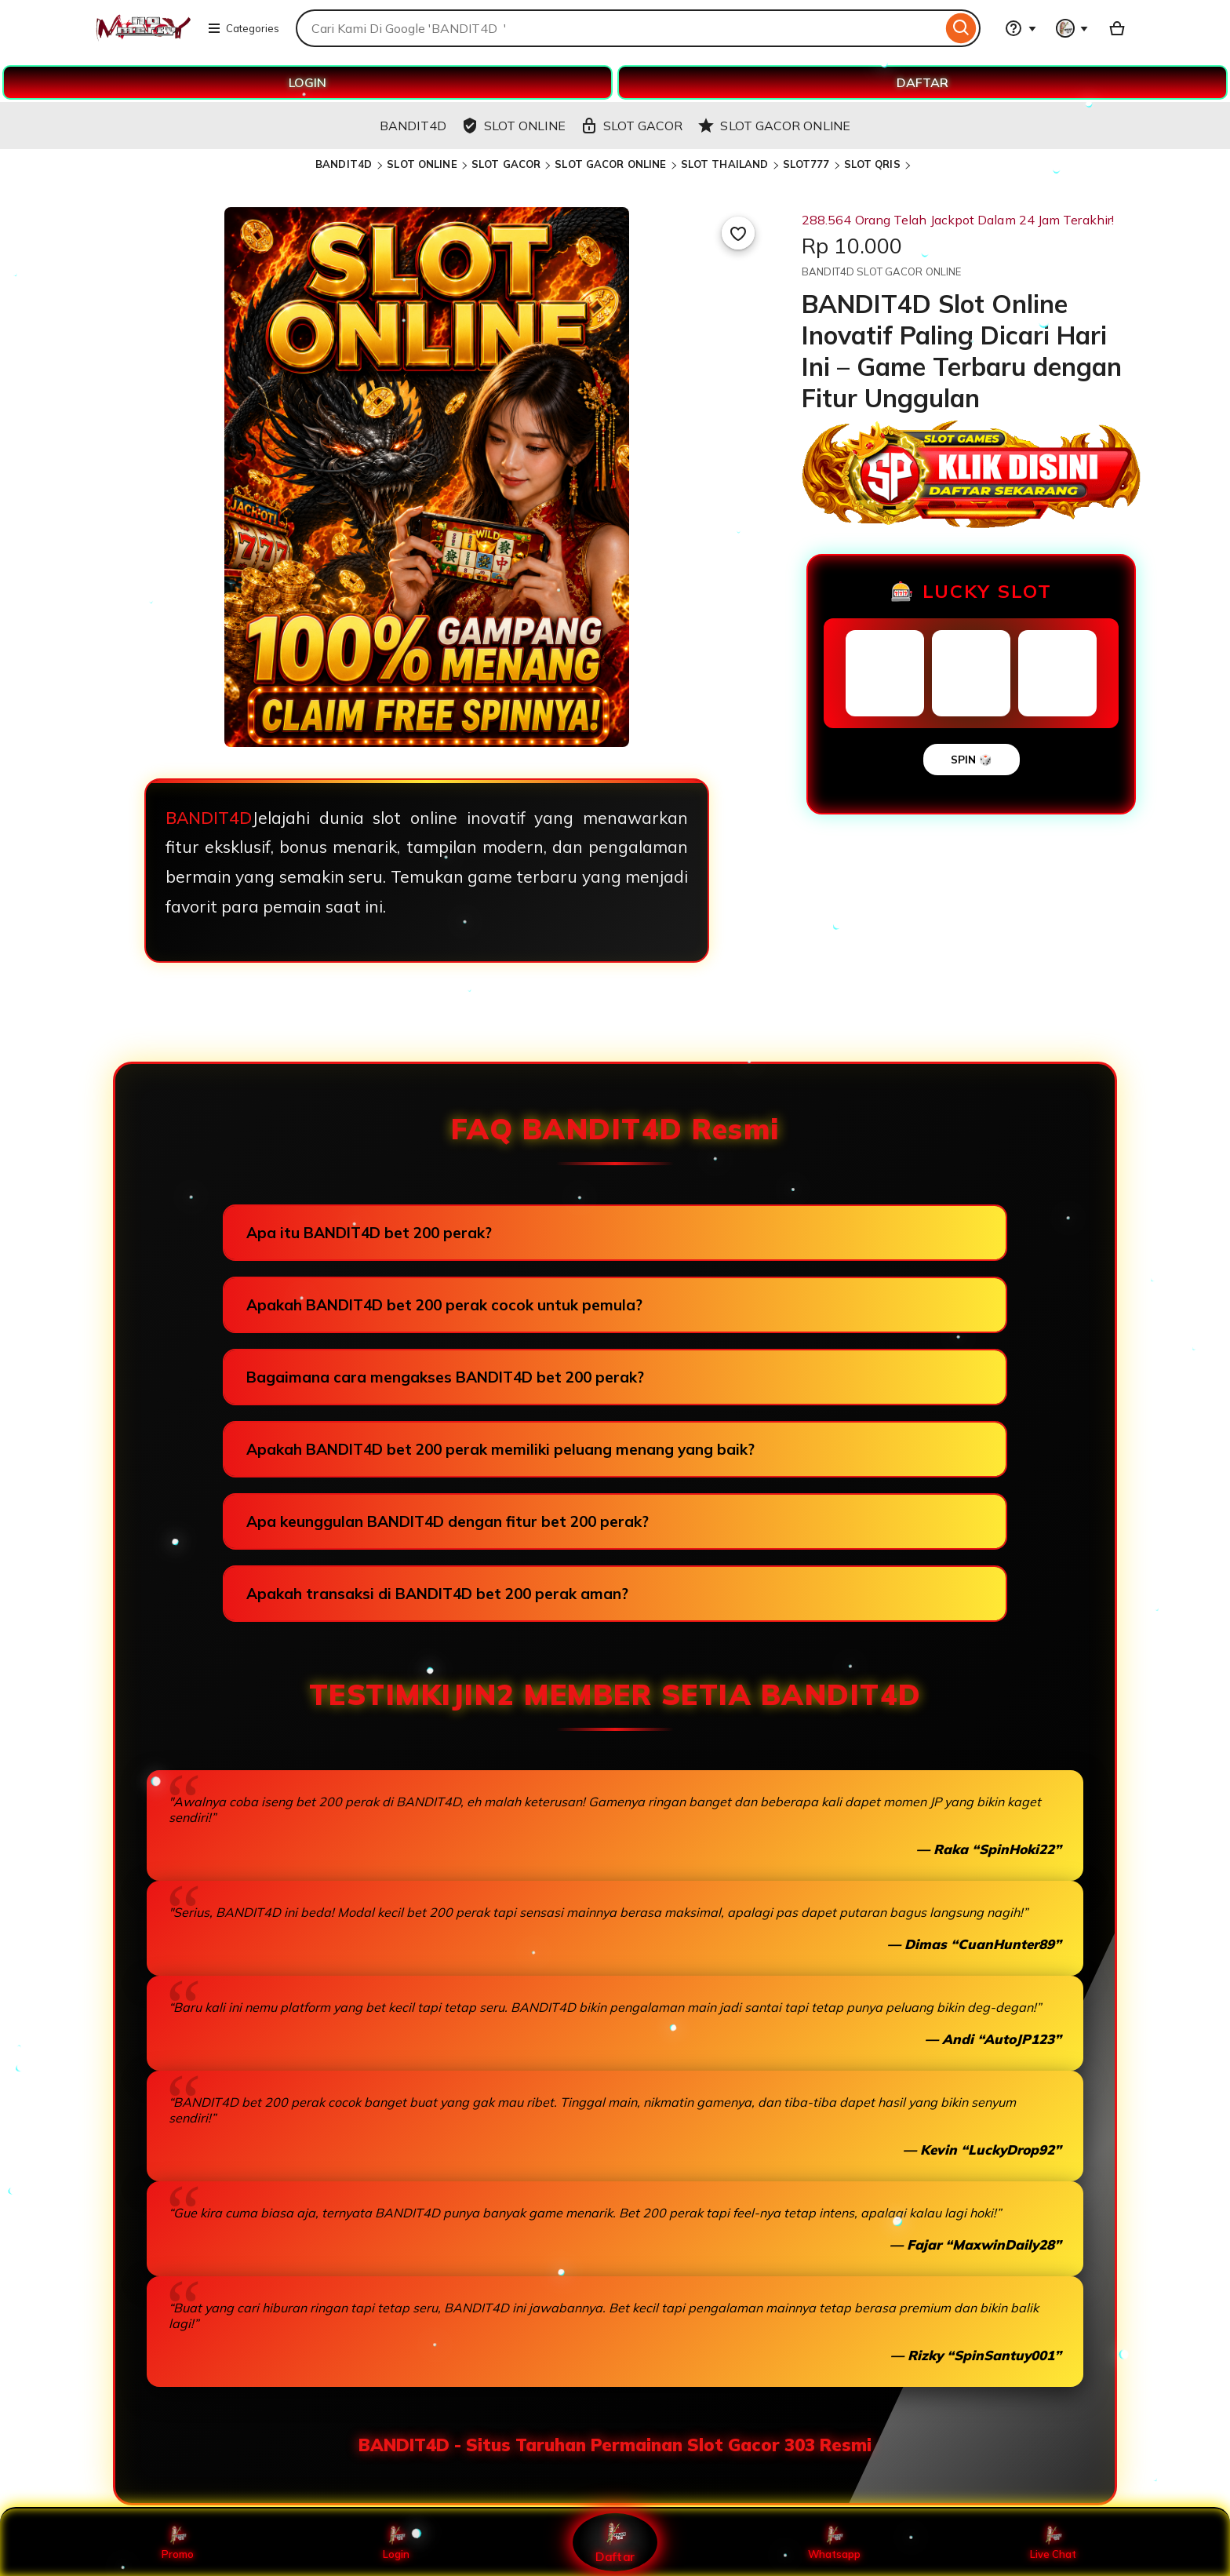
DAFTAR (922, 82)
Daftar (615, 2541)
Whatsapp (834, 2542)
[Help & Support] (1020, 28)
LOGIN (307, 82)
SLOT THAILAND (725, 164)
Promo (178, 2542)
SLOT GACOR (505, 164)
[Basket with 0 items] (1117, 28)
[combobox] (619, 28)
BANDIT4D (345, 164)
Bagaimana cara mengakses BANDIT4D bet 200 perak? (445, 1377)
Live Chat (1053, 2542)
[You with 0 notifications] (1072, 28)
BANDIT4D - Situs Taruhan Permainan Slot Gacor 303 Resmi (615, 2445)
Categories (243, 28)
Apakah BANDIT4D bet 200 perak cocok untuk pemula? (444, 1304)
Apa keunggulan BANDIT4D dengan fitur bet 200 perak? (447, 1521)
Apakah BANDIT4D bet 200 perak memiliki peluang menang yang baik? (500, 1449)
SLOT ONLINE (422, 164)
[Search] (961, 28)
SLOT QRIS (872, 164)
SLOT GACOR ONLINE (610, 164)
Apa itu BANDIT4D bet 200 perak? (369, 1232)
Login (396, 2542)
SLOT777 (806, 164)
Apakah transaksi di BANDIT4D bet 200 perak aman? (437, 1593)
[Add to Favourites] (738, 233)
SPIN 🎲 (971, 759)
